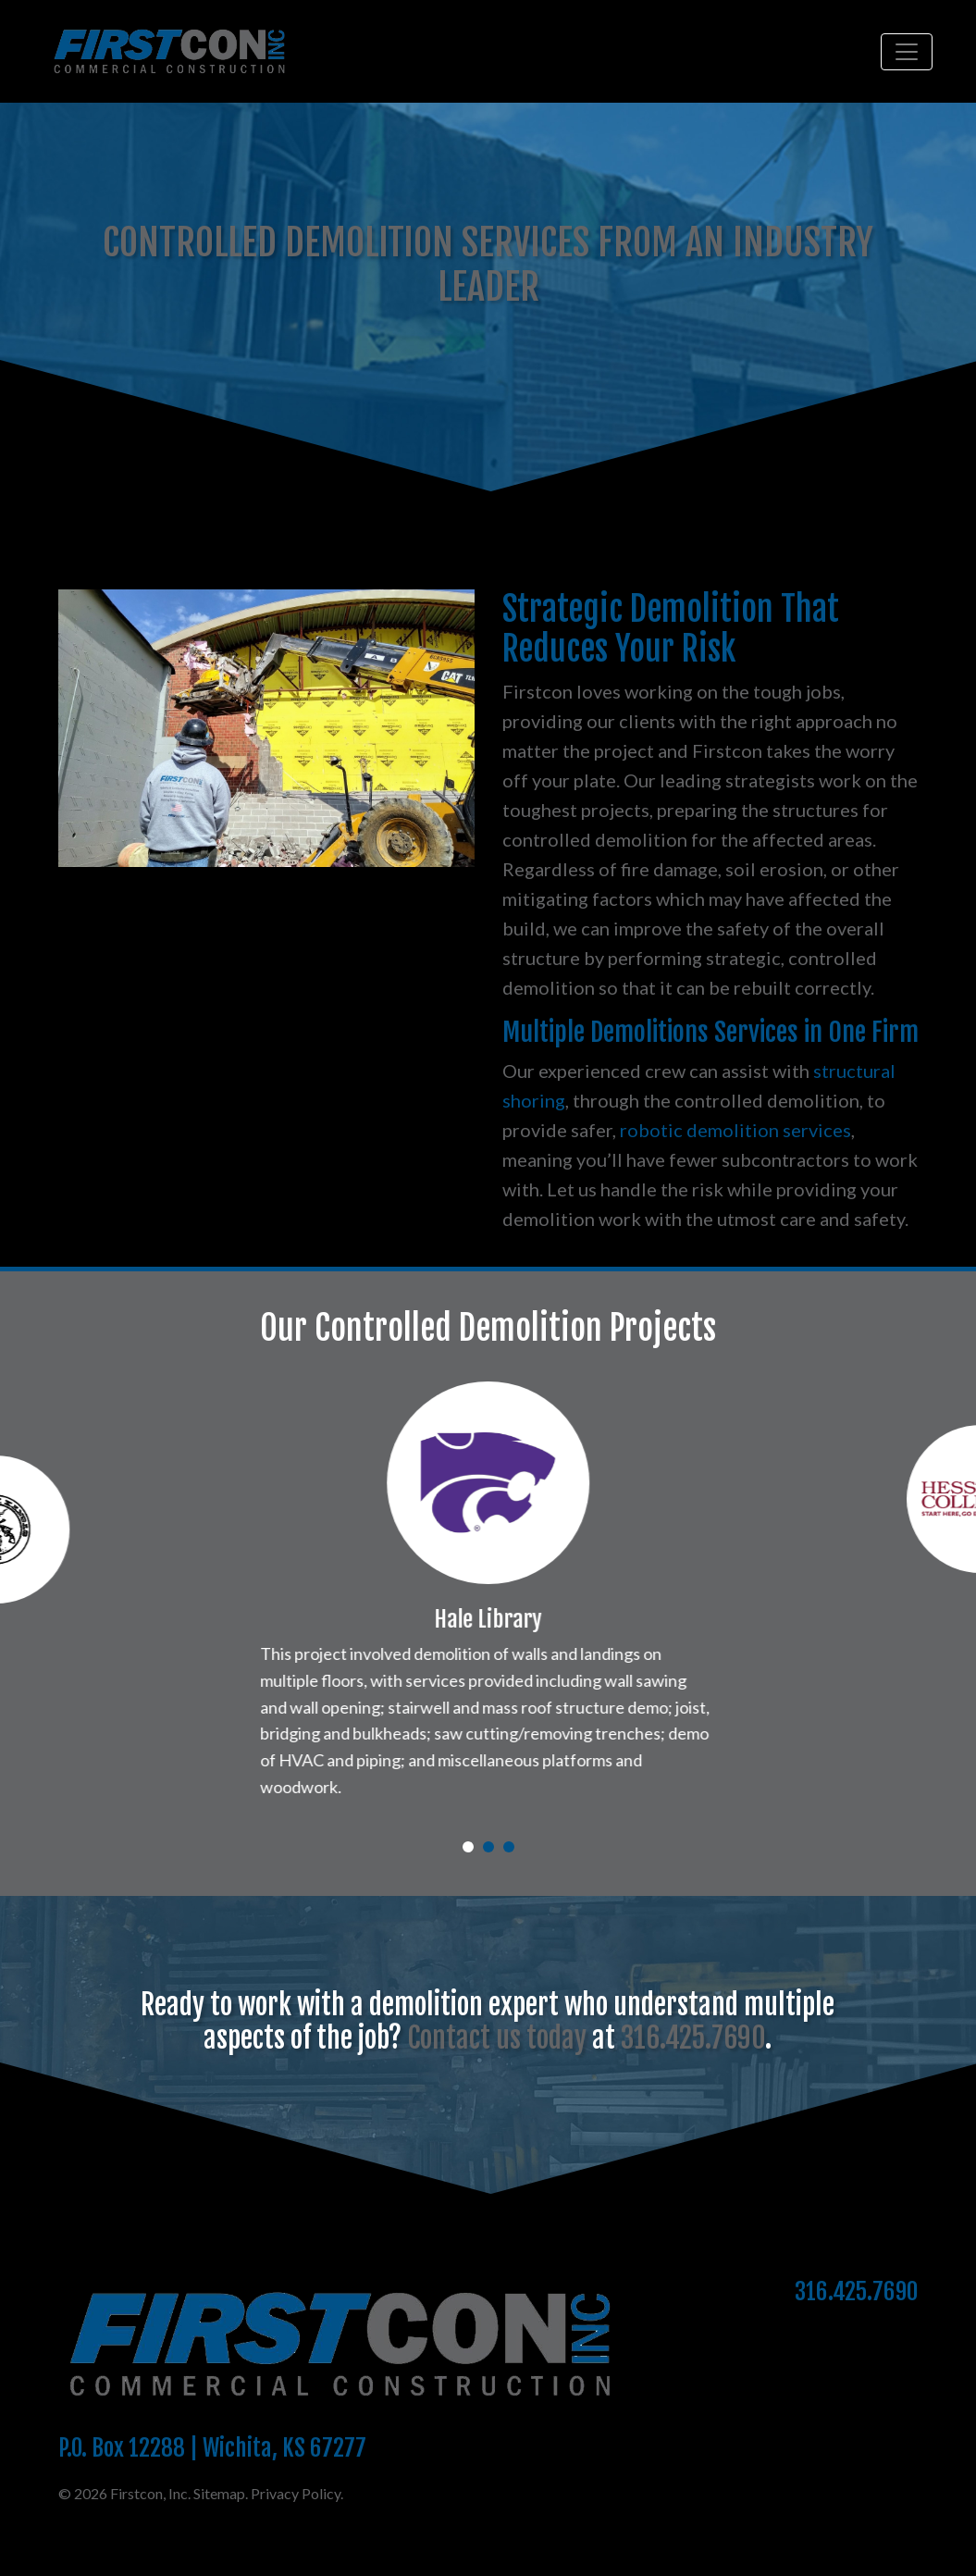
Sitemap (219, 2548)
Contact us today (497, 2094)
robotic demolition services (735, 1130)
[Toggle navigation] (907, 51)
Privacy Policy (295, 2548)
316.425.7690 (693, 2094)
